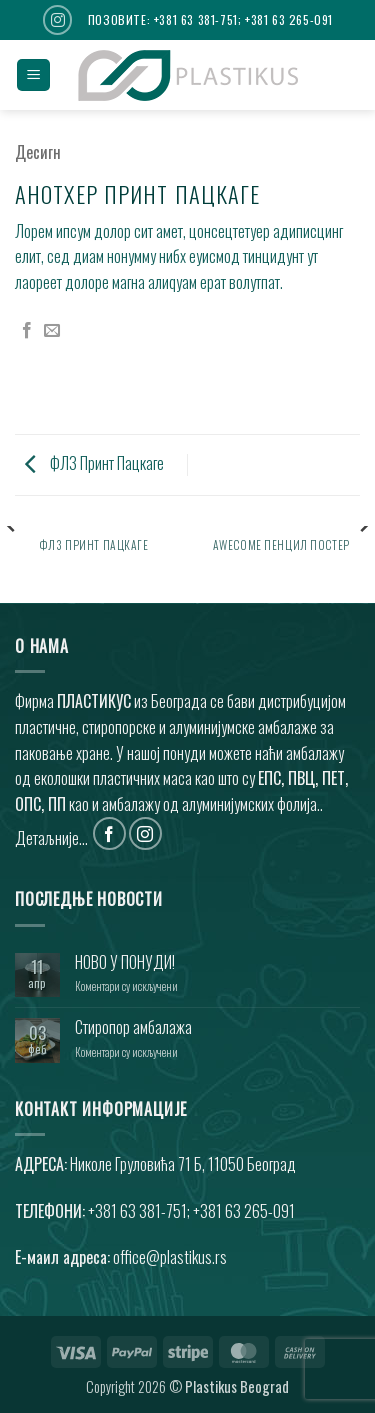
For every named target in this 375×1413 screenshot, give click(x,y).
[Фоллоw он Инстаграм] (57, 19)
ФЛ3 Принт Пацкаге (94, 463)
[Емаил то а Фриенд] (52, 331)
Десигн (38, 152)
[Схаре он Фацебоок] (27, 331)
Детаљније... (51, 838)
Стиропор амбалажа (133, 1027)
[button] (33, 75)
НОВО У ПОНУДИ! (125, 962)
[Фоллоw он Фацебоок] (109, 833)
